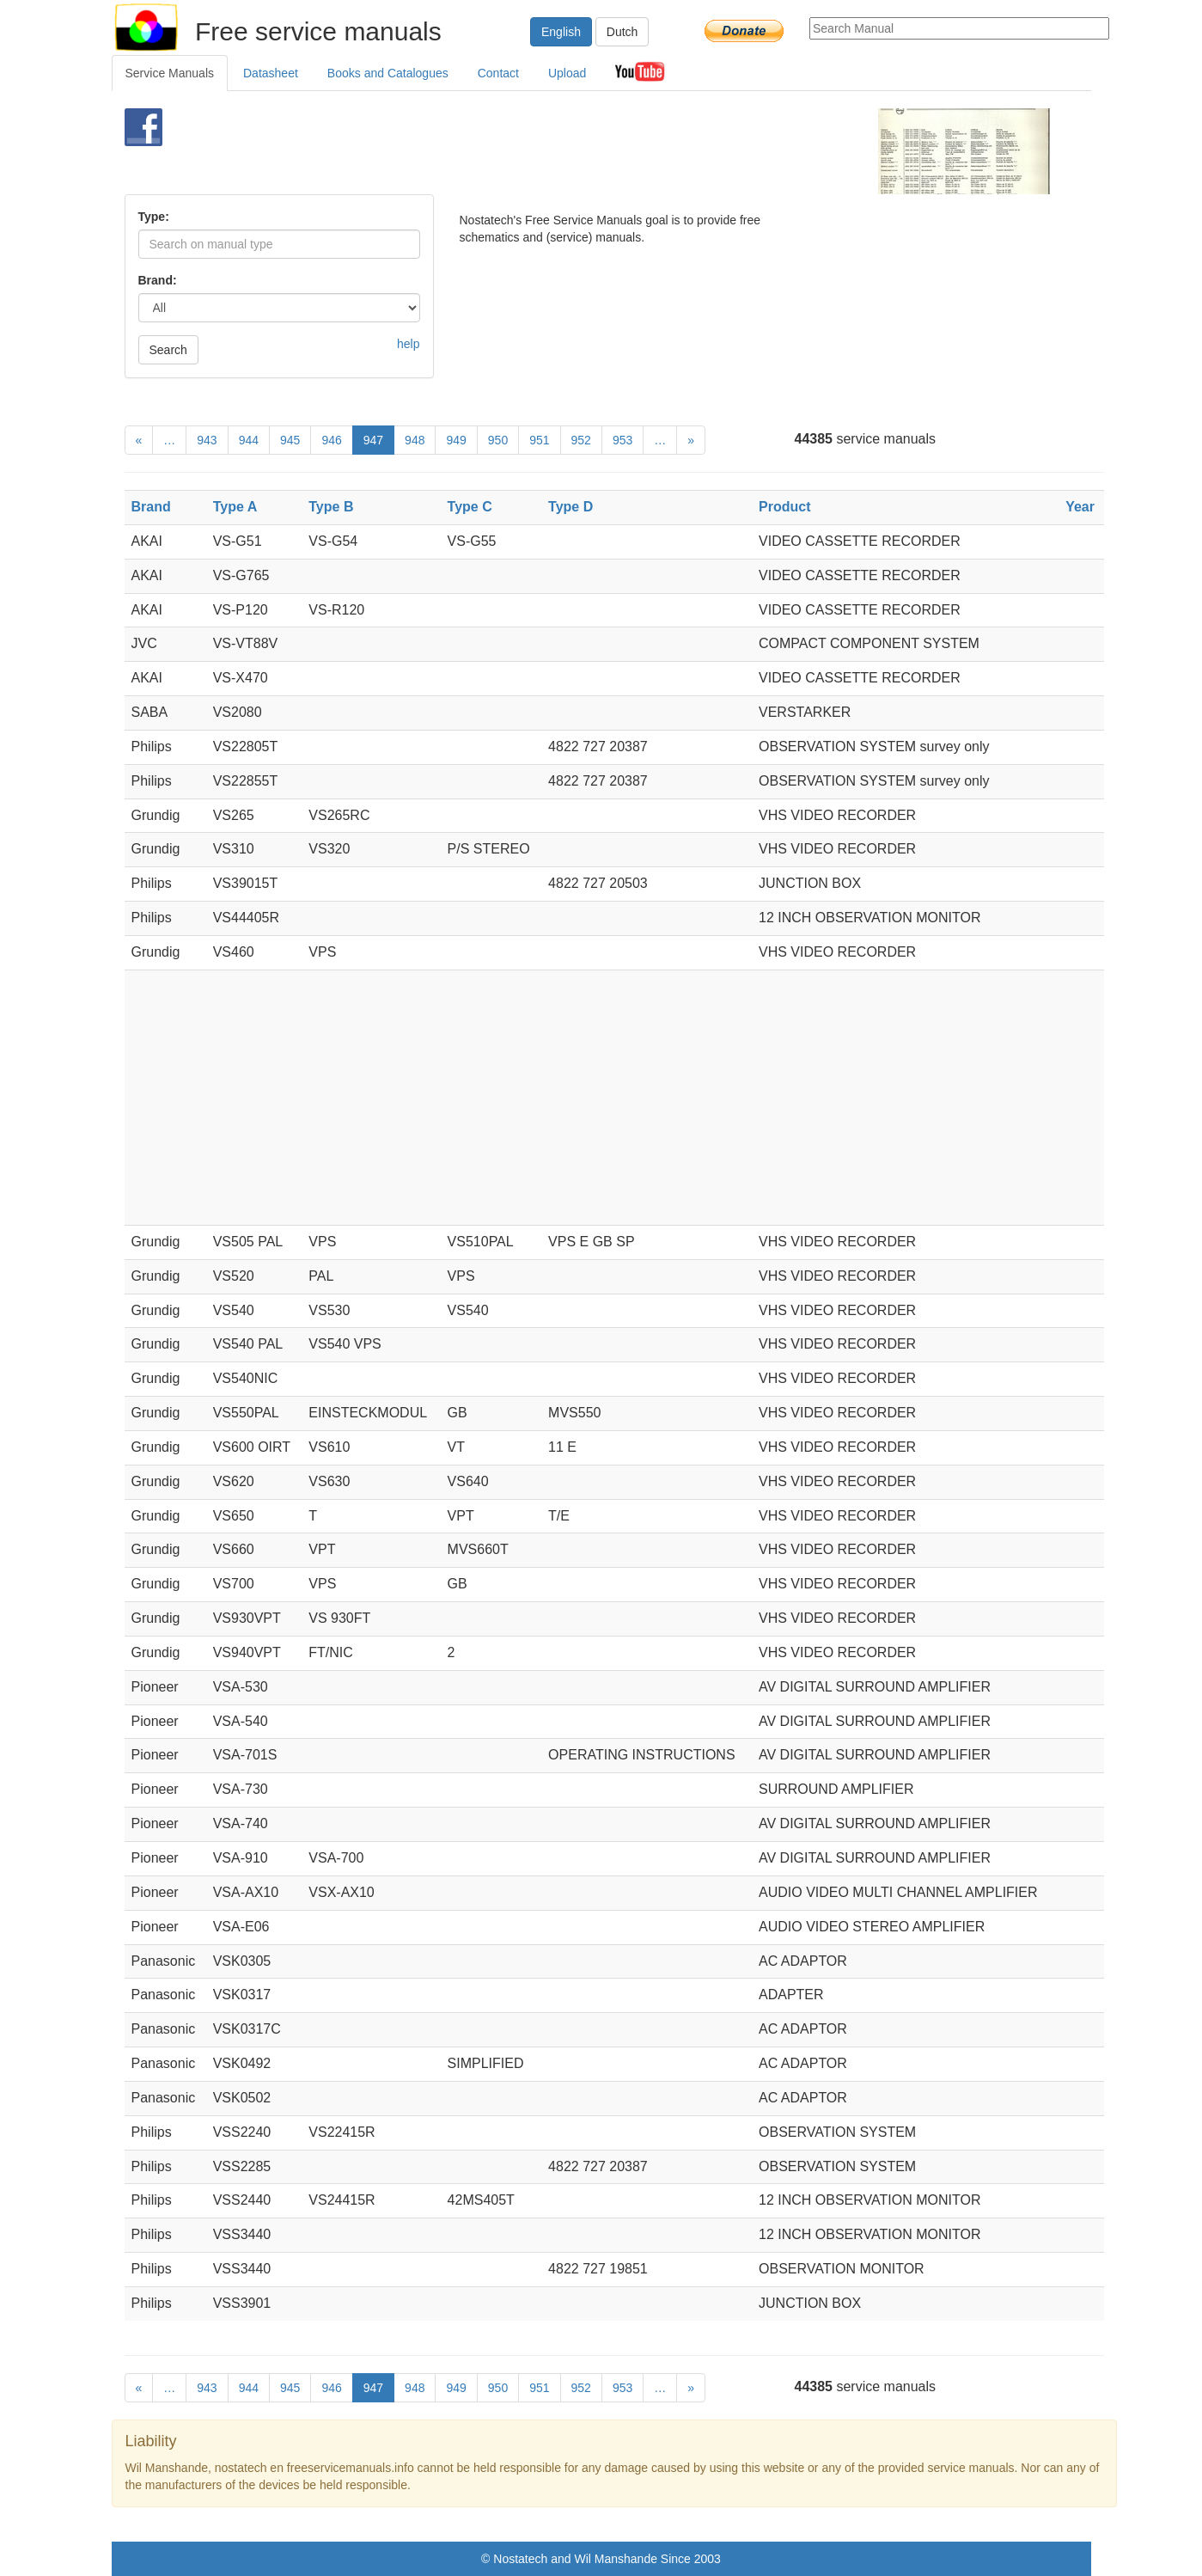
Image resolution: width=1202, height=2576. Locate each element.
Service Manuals (170, 73)
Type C (470, 506)
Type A (235, 506)
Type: (153, 216)
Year (1080, 506)
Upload (567, 73)
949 (456, 440)
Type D (570, 506)
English (561, 32)
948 (414, 440)
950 (498, 440)
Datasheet (270, 73)
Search (168, 350)
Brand (151, 506)
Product (784, 506)
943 (207, 440)
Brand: (157, 280)
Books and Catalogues (387, 73)
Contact (498, 73)
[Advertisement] (572, 151)
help (408, 344)
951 (539, 440)
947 (373, 440)
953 (622, 440)
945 (290, 440)
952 (581, 440)
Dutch (622, 32)
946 (331, 440)
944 (249, 440)
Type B (330, 506)
